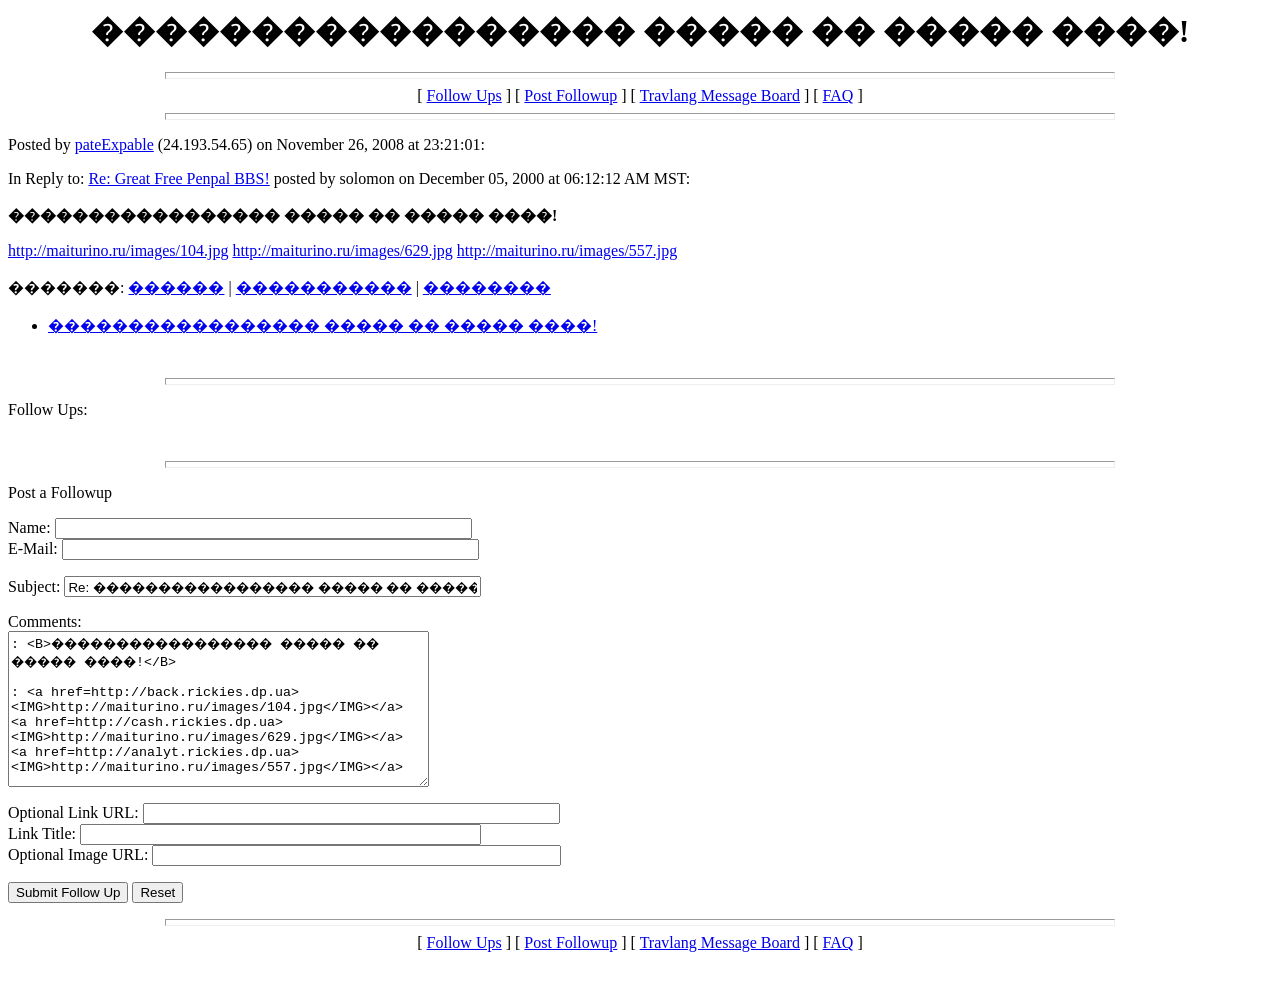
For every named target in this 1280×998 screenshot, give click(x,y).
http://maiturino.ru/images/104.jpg (118, 250)
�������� (487, 287)
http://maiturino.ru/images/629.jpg (342, 250)
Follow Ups (464, 95)
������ (176, 287)
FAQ (838, 95)
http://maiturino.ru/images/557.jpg (567, 250)
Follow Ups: (48, 409)
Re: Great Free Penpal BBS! (178, 178)
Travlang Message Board (720, 95)
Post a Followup (60, 492)
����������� (324, 287)
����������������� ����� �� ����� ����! (322, 325)
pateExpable (114, 144)
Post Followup (570, 95)
